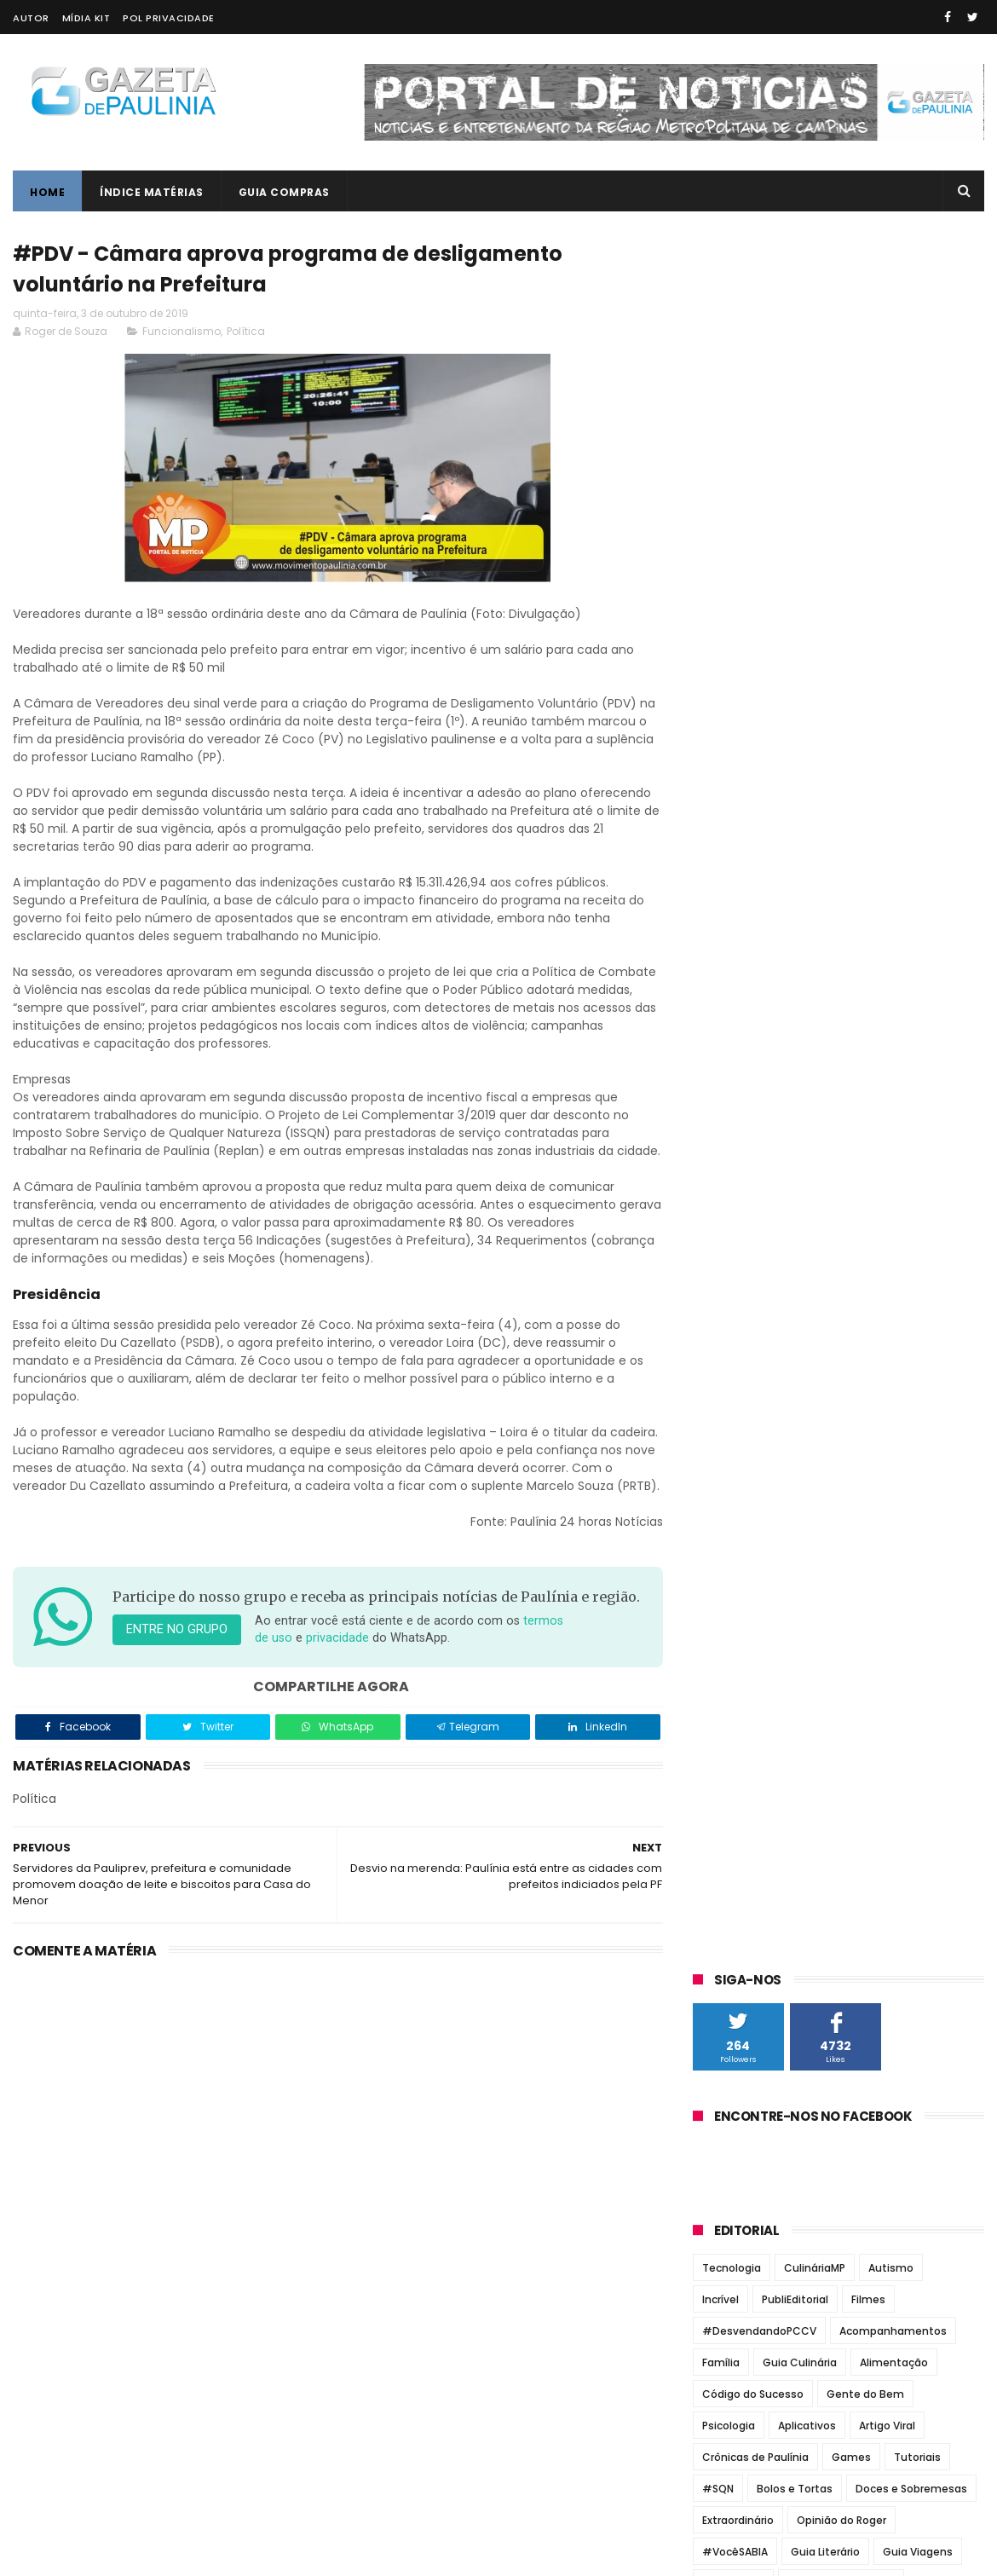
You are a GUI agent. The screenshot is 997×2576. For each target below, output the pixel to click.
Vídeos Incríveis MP (859, 886)
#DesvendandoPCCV (759, 602)
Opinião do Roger (841, 791)
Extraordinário (738, 791)
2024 (729, 1501)
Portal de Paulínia (750, 1351)
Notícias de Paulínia (757, 1289)
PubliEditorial (795, 570)
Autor (31, 18)
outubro (735, 1684)
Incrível (720, 570)
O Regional (728, 1310)
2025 (729, 1478)
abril (723, 1824)
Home (47, 192)
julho (724, 1754)
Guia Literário (825, 823)
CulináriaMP (814, 539)
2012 (727, 2062)
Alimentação (894, 634)
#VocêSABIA (735, 823)
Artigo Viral (887, 697)
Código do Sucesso (753, 665)
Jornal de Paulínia (751, 1229)
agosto (732, 1731)
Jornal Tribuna (741, 1270)
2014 (727, 2015)
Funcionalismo (181, 331)
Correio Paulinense (755, 1189)
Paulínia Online (742, 1330)
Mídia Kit (86, 18)
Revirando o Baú (744, 886)
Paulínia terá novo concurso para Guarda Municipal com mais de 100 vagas (871, 1082)
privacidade (337, 1675)
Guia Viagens (918, 823)
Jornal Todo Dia (744, 1249)
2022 (729, 1548)
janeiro (732, 1894)
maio (725, 1800)
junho (727, 1777)
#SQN (718, 760)
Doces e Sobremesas (911, 760)
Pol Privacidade (169, 18)
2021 (727, 1571)
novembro (743, 1661)
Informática (733, 854)
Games (851, 728)
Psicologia (728, 697)
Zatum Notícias (743, 1371)
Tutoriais (917, 728)
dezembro (742, 1637)
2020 (729, 1594)
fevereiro (740, 1870)
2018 (727, 1923)
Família (721, 634)
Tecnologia (731, 539)
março (730, 1847)
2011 (725, 2085)
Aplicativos (807, 697)
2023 (729, 1524)
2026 (729, 1454)
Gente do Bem (865, 665)
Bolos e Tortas (795, 760)
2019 (727, 1617)
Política (246, 331)
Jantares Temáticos (841, 854)
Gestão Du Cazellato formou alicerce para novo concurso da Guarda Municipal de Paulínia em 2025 (873, 1002)
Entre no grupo (177, 1667)
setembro (741, 1707)
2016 (727, 1969)
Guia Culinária (800, 634)
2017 (727, 1946)
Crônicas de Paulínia (755, 728)
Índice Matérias (152, 192)
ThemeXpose (108, 2555)
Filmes (868, 570)
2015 (727, 1992)
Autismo (890, 539)
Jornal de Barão (745, 1208)
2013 (727, 2039)
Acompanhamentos (893, 602)
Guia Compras (284, 192)
